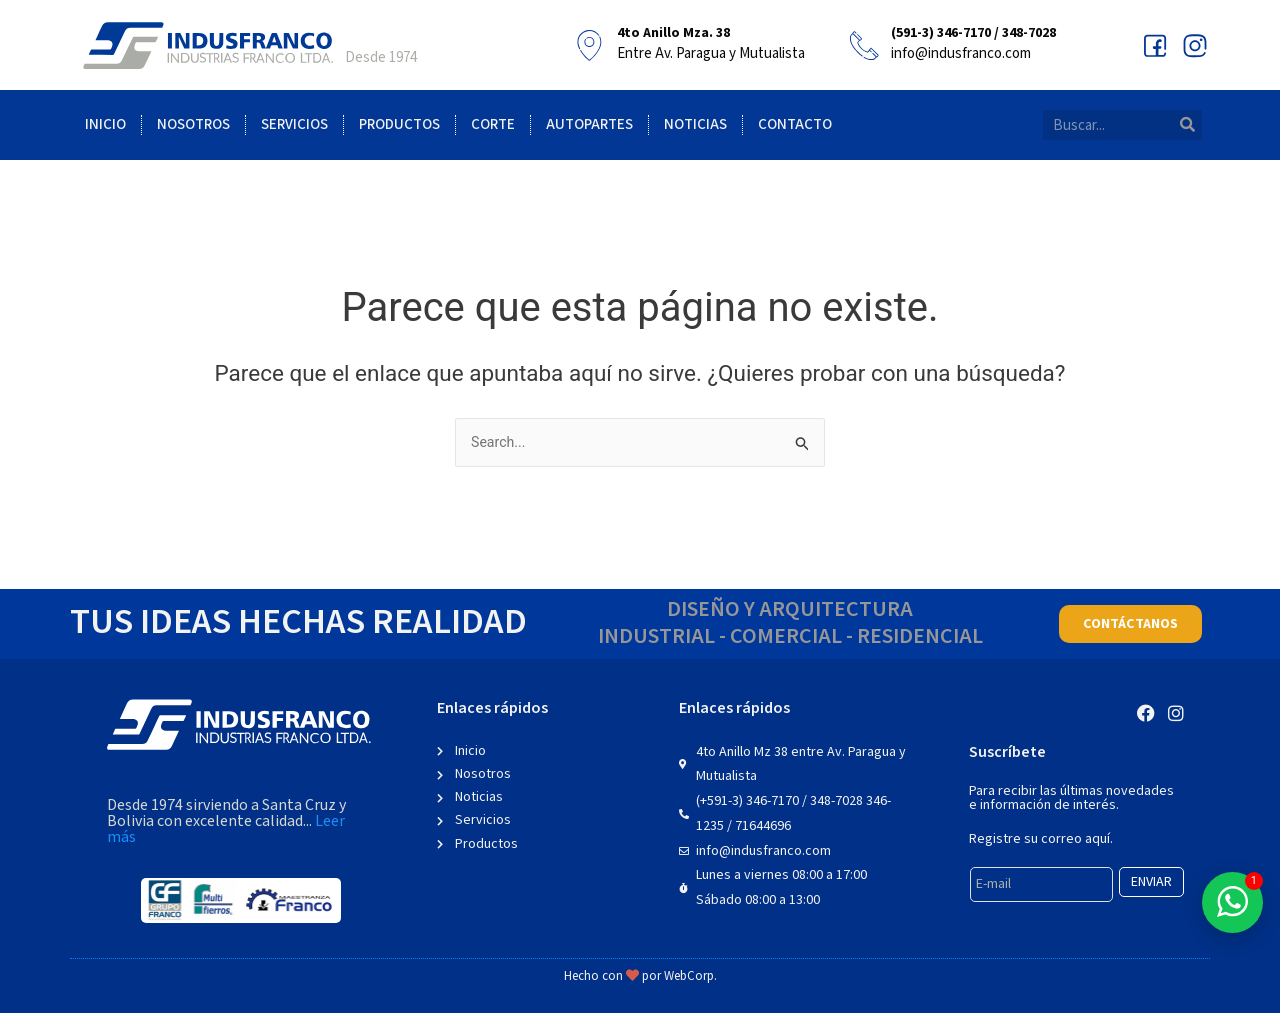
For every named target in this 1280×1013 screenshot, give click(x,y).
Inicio (105, 124)
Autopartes (589, 124)
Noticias (695, 124)
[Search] (1187, 125)
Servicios (294, 124)
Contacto (795, 124)
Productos (399, 124)
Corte (493, 124)
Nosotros (193, 124)
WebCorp (689, 976)
